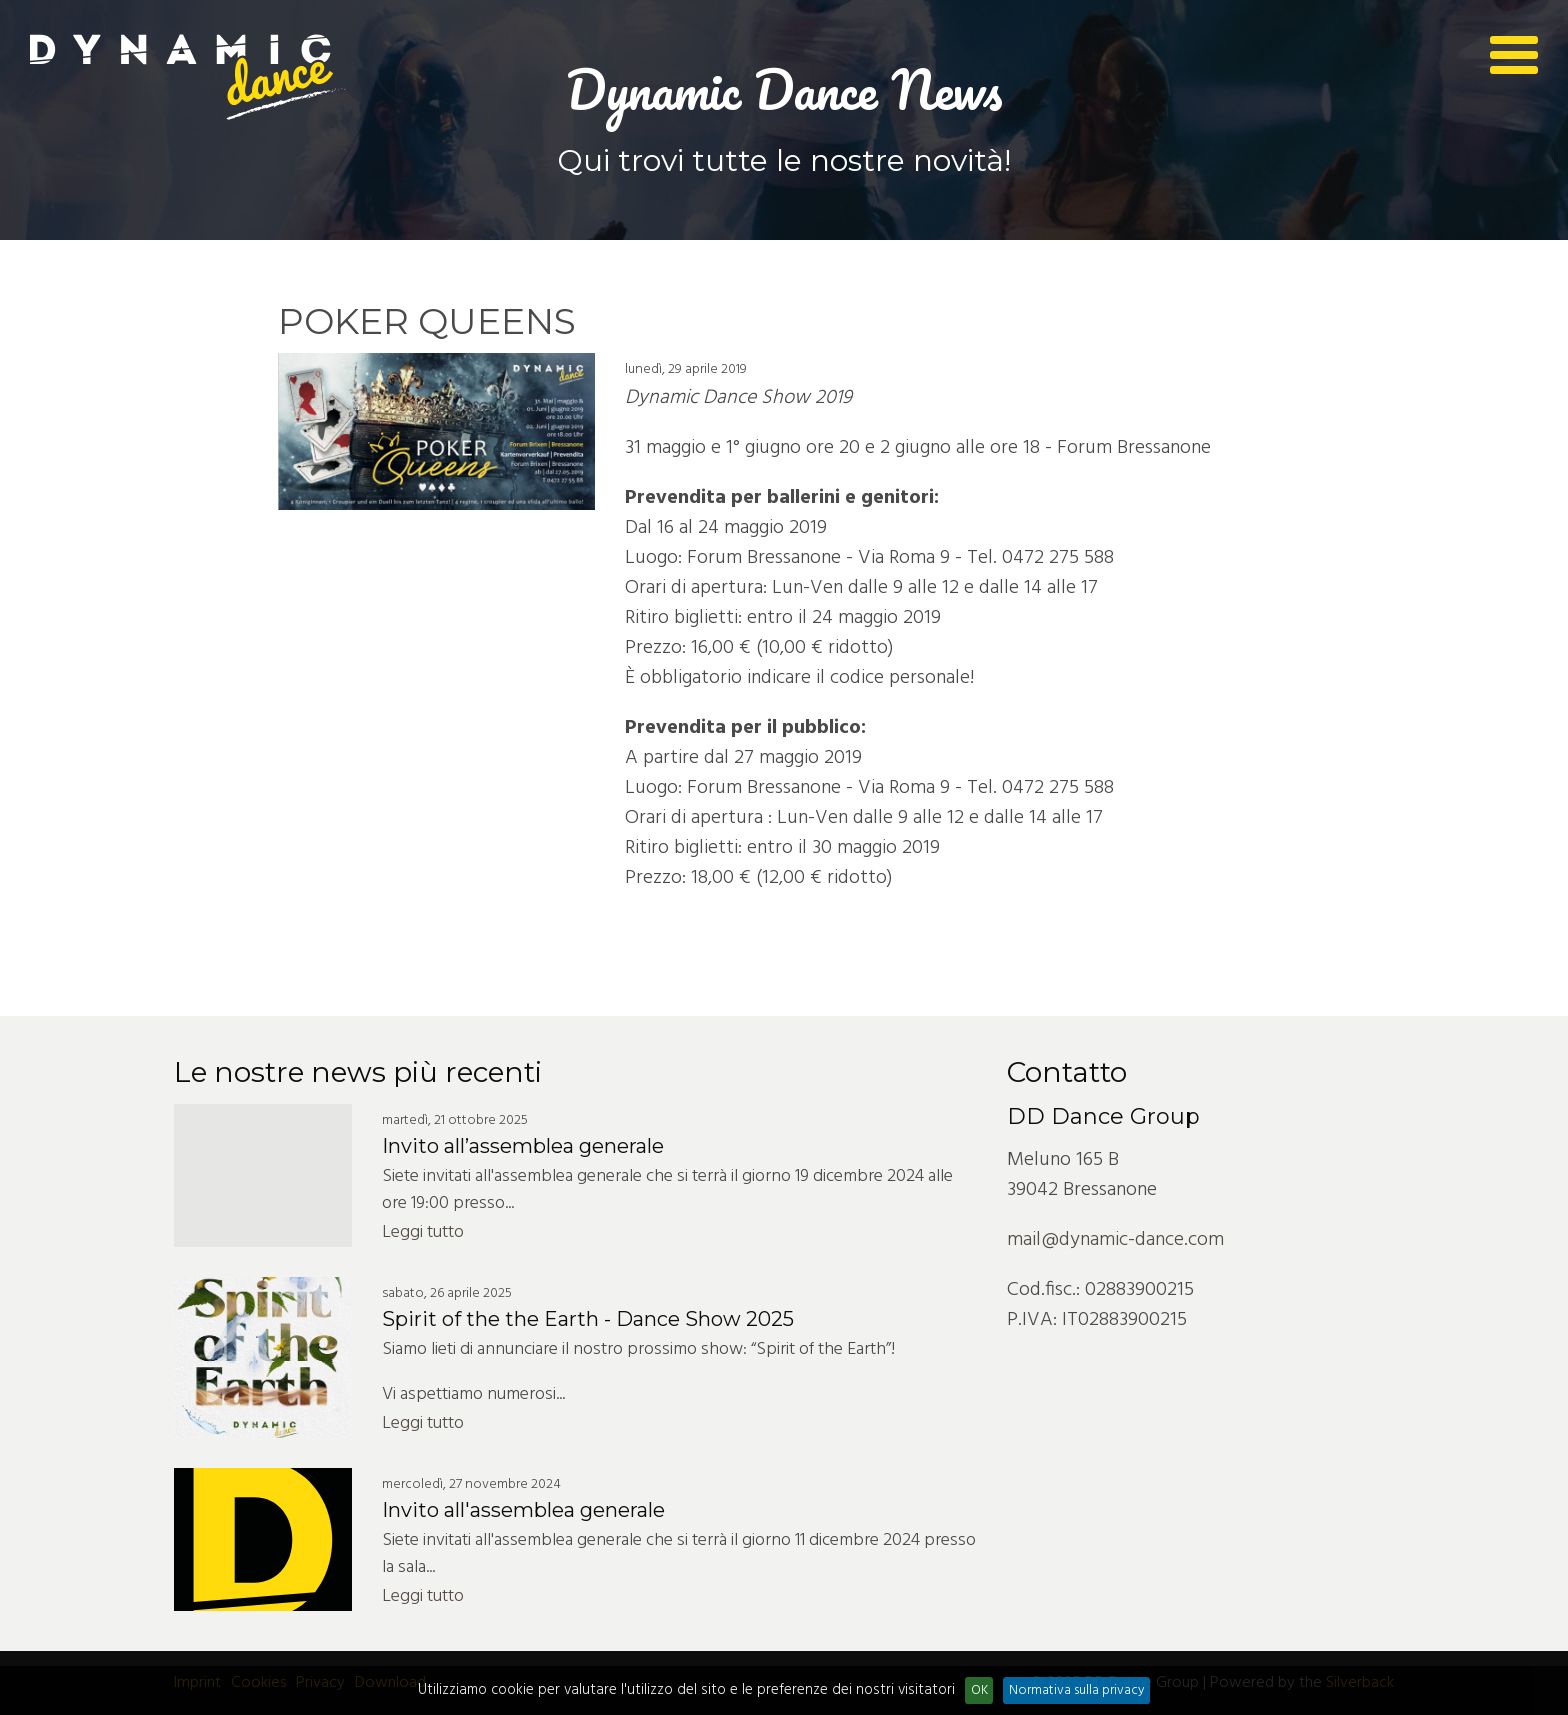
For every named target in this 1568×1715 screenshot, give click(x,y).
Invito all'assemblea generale (523, 1510)
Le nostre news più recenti (358, 1072)
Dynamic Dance (190, 77)
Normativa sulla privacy (1077, 1690)
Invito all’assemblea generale (523, 1146)
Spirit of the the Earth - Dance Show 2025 (588, 1319)
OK (979, 1690)
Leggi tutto (423, 1232)
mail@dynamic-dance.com (1115, 1240)
